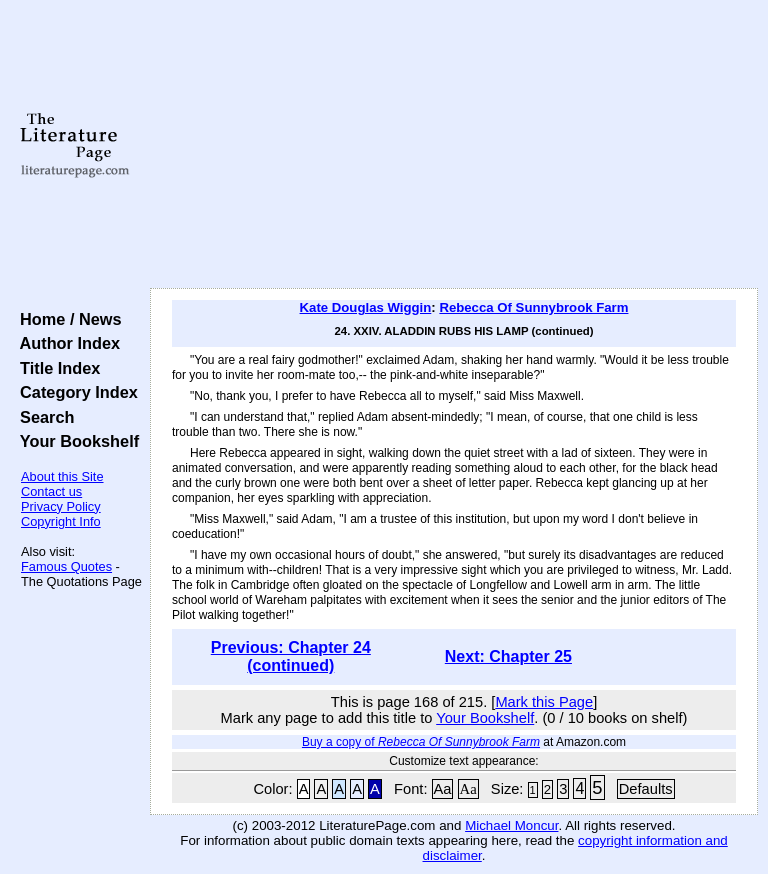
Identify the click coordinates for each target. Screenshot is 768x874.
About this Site (62, 476)
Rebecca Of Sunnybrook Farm (533, 307)
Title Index (55, 368)
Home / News (66, 319)
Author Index (65, 343)
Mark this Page (544, 702)
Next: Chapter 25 (508, 656)
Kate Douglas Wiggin (366, 307)
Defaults (646, 789)
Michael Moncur (511, 825)
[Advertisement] (454, 145)
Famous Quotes (66, 566)
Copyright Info (61, 521)
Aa (443, 789)
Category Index (74, 392)
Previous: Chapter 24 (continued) (291, 656)
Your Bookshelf (75, 441)
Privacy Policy (61, 506)
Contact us (51, 491)
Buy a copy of (421, 742)
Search (42, 417)
